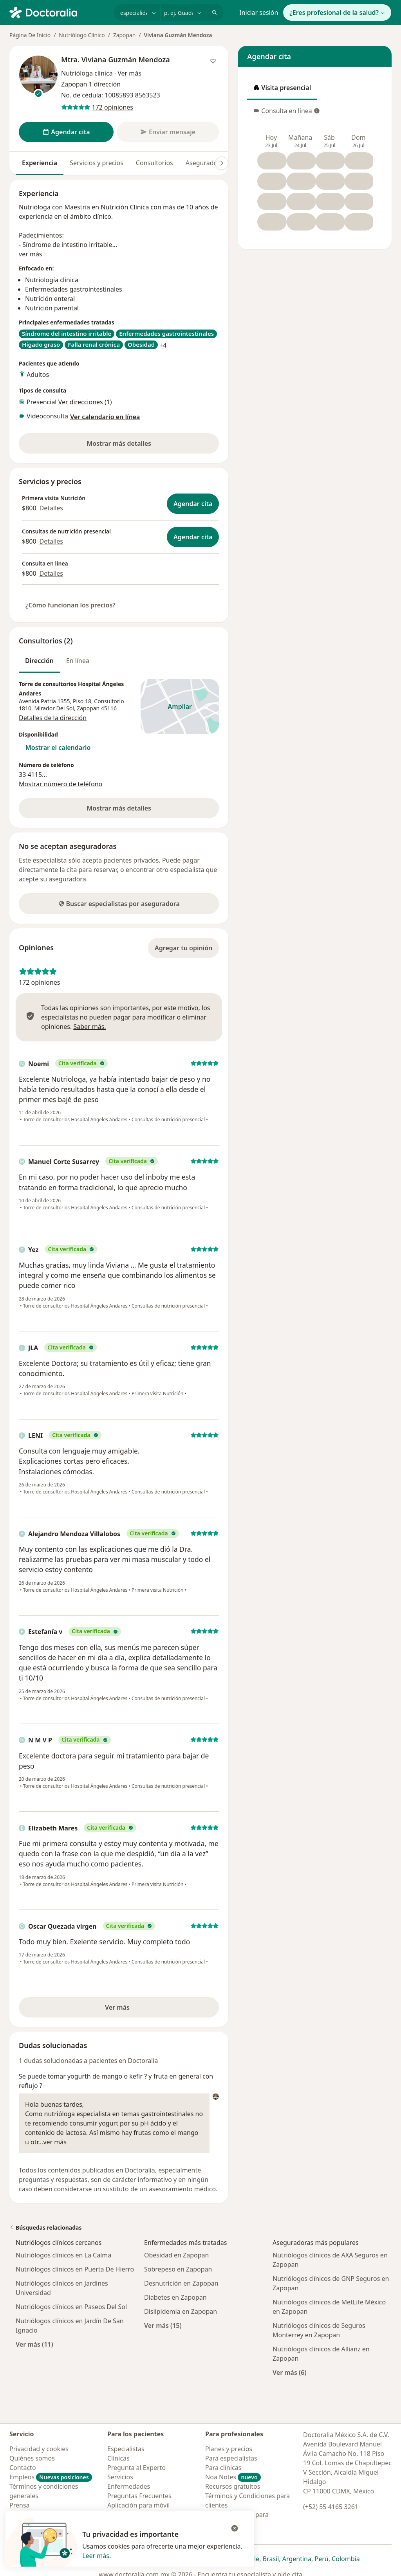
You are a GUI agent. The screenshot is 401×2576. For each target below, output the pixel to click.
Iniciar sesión (258, 12)
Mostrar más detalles (133, 445)
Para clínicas (223, 2467)
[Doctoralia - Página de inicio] (58, 11)
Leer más (95, 2555)
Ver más (143, 2009)
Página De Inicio (30, 35)
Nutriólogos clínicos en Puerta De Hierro (75, 2269)
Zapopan (124, 35)
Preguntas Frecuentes (139, 2495)
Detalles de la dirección (53, 717)
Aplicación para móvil (138, 2505)
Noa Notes (233, 2477)
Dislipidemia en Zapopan (180, 2311)
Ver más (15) (163, 2325)
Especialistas (126, 2448)
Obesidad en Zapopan (176, 2255)
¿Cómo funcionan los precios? (70, 605)
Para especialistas (231, 2458)
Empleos (50, 2477)
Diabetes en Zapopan (175, 2297)
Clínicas (118, 2458)
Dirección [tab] (39, 660)
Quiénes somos (32, 2458)
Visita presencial (282, 90)
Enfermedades (128, 2486)
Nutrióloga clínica (87, 73)
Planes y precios (228, 2448)
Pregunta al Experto (136, 2467)
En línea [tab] (77, 660)
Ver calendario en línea (105, 417)
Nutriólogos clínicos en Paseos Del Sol (71, 2306)
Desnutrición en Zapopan (181, 2283)
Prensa (19, 2505)
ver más (30, 254)
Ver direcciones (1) (85, 402)
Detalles (51, 508)
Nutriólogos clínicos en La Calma (63, 2255)
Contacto (22, 2467)
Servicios (120, 2477)
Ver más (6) (290, 2372)
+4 (162, 345)
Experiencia (39, 163)
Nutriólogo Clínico (82, 35)
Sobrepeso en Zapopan (178, 2269)
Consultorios (154, 163)
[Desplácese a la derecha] (221, 163)
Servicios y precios (96, 163)
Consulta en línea (286, 113)
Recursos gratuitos (232, 2486)
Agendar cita (192, 503)
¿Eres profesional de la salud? (337, 12)
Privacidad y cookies (39, 2448)
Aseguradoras (206, 163)
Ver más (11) (34, 2344)
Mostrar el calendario (57, 747)
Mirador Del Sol (54, 708)
